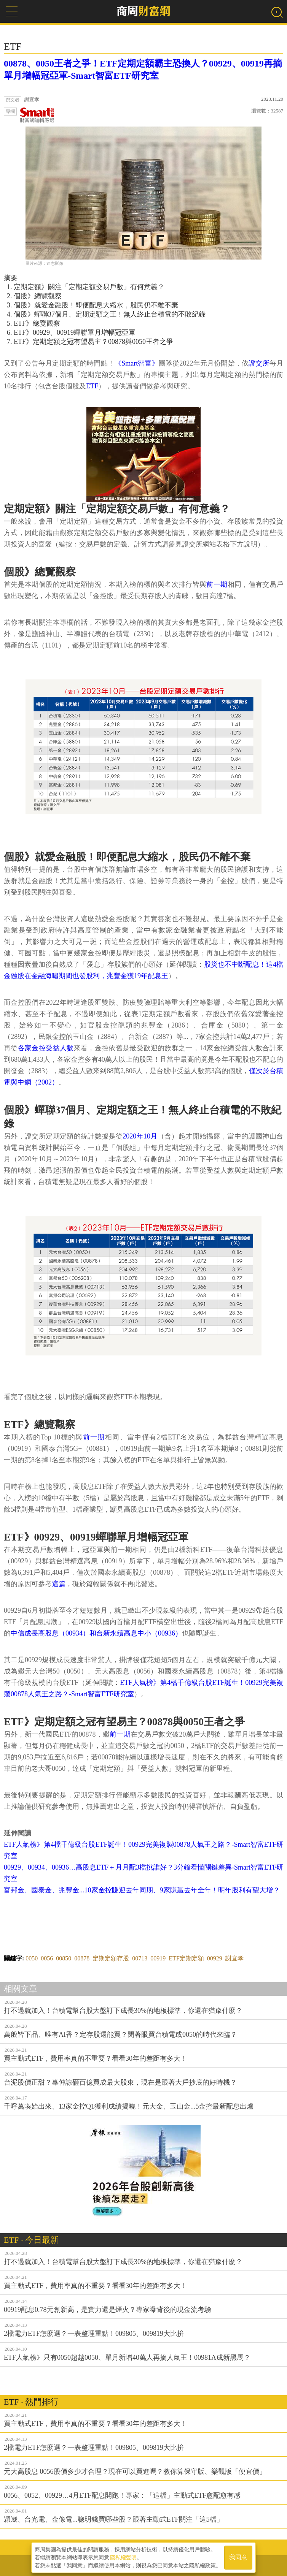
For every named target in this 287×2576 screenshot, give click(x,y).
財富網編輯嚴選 (37, 115)
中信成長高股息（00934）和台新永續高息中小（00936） (96, 1633)
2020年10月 (140, 1136)
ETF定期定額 (186, 1958)
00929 (214, 1958)
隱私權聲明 (123, 2557)
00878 (81, 1958)
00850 (63, 1958)
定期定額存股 (110, 1958)
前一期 (216, 584)
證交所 (259, 363)
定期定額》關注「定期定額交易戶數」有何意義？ (89, 287)
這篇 (58, 1584)
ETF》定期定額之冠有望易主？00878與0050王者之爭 (93, 341)
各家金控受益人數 (46, 1048)
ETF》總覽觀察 (37, 323)
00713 (139, 1958)
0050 (32, 1958)
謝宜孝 (234, 1958)
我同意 (238, 2557)
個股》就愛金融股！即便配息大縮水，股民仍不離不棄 (96, 305)
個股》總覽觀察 (38, 296)
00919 (158, 1958)
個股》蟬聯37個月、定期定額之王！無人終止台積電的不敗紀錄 (110, 314)
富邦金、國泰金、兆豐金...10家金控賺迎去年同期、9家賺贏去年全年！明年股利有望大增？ (142, 1890)
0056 (47, 1958)
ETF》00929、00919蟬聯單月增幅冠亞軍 (75, 332)
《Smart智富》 (137, 363)
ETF (92, 386)
